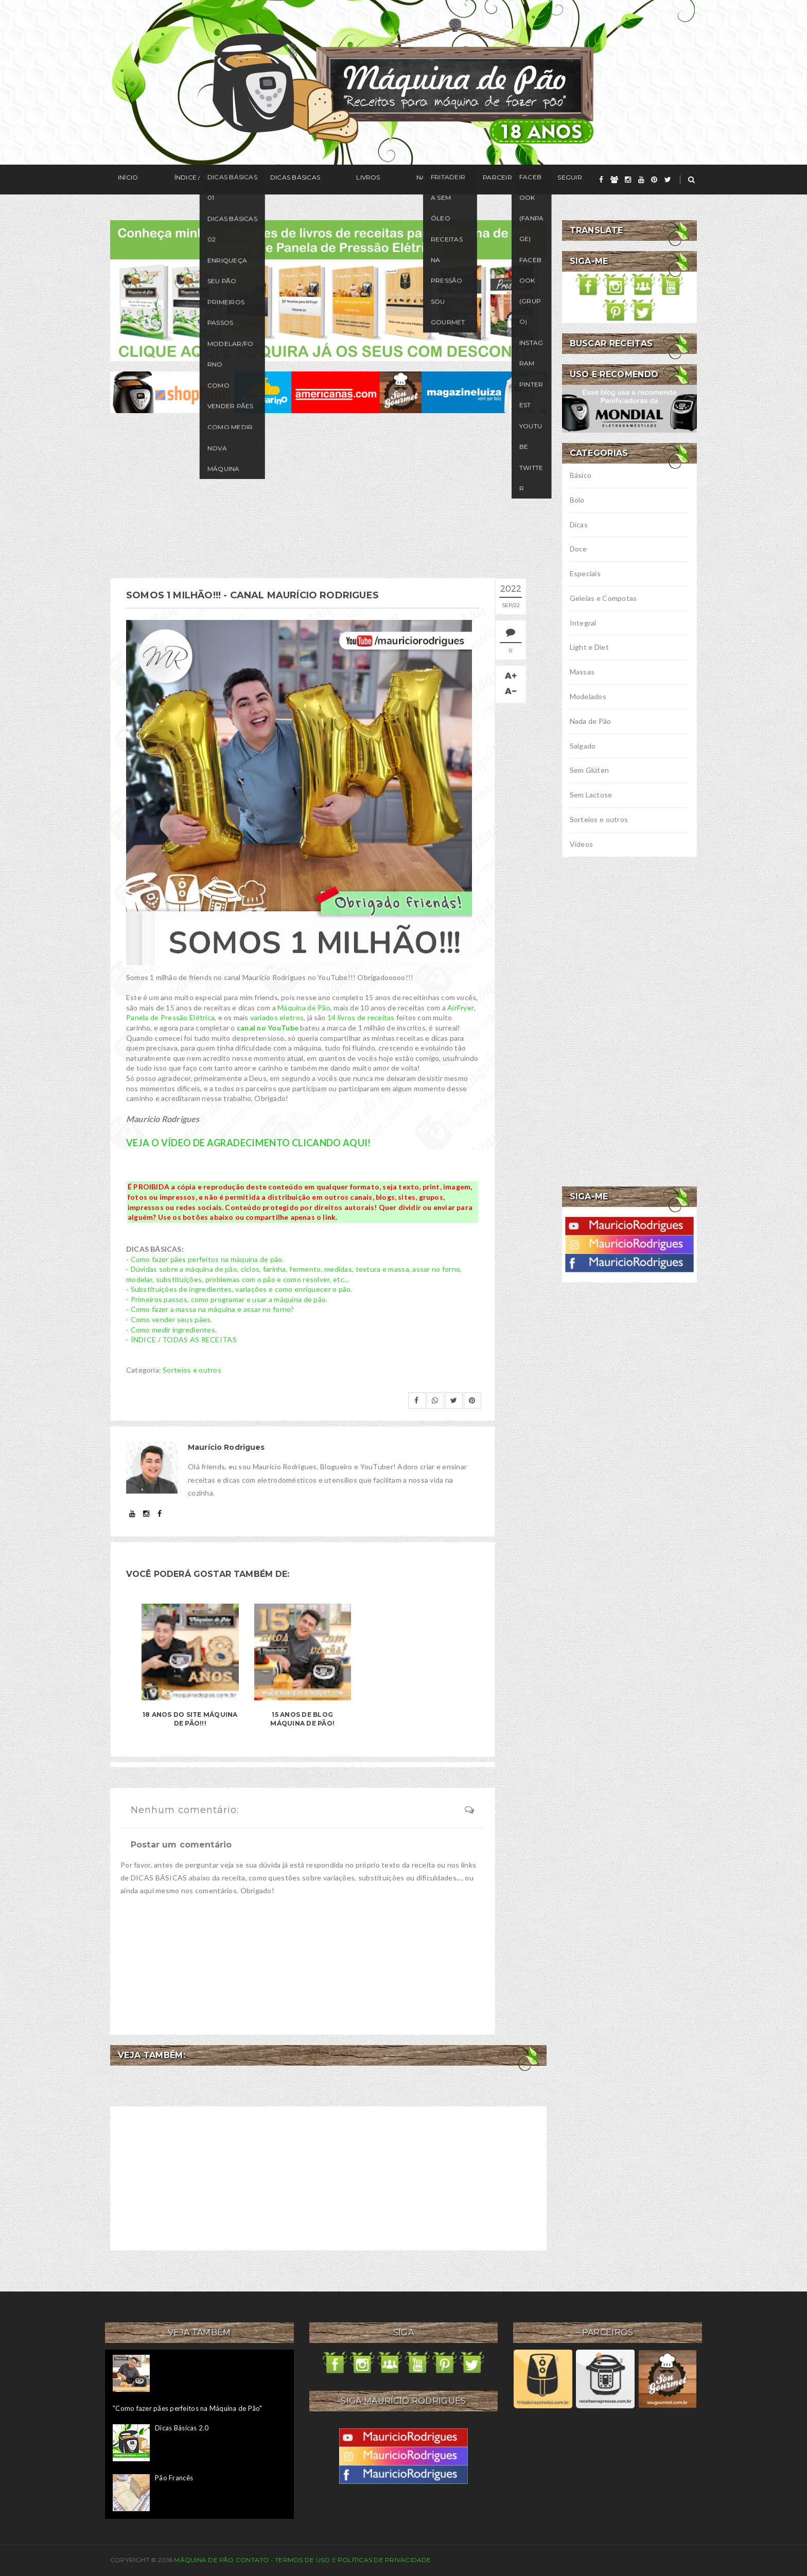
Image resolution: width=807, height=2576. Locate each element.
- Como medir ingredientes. (171, 1328)
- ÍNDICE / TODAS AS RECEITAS (181, 1339)
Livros (314, 180)
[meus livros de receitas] (328, 289)
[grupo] (614, 179)
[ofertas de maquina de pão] (328, 391)
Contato (252, 2559)
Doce (578, 548)
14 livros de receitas (361, 1016)
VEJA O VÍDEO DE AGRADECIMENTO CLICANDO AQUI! (248, 1142)
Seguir (469, 180)
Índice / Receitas (181, 180)
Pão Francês (174, 2477)
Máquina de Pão (303, 1006)
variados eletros (277, 1016)
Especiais (585, 573)
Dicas (579, 524)
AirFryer (460, 1006)
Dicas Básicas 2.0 (181, 2427)
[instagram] (628, 179)
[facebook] (601, 179)
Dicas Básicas (257, 180)
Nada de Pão (590, 721)
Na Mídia (362, 180)
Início (120, 180)
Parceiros (417, 180)
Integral (583, 622)
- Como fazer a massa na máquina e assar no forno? (210, 1308)
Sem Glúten (589, 770)
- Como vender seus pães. (169, 1318)
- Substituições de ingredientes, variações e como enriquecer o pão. (239, 1288)
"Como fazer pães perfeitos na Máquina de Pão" (187, 2407)
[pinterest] (654, 179)
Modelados (588, 696)
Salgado (583, 745)
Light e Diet (589, 647)
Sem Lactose (591, 794)
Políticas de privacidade (384, 2559)
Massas (582, 671)
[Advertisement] (328, 495)
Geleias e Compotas (603, 598)
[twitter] (667, 179)
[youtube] (641, 179)
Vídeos (581, 844)
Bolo (577, 499)
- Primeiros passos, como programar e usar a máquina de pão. (227, 1298)
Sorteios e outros (192, 1368)
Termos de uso (302, 2559)
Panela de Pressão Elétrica (170, 1016)
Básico (581, 475)
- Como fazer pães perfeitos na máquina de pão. (205, 1258)
